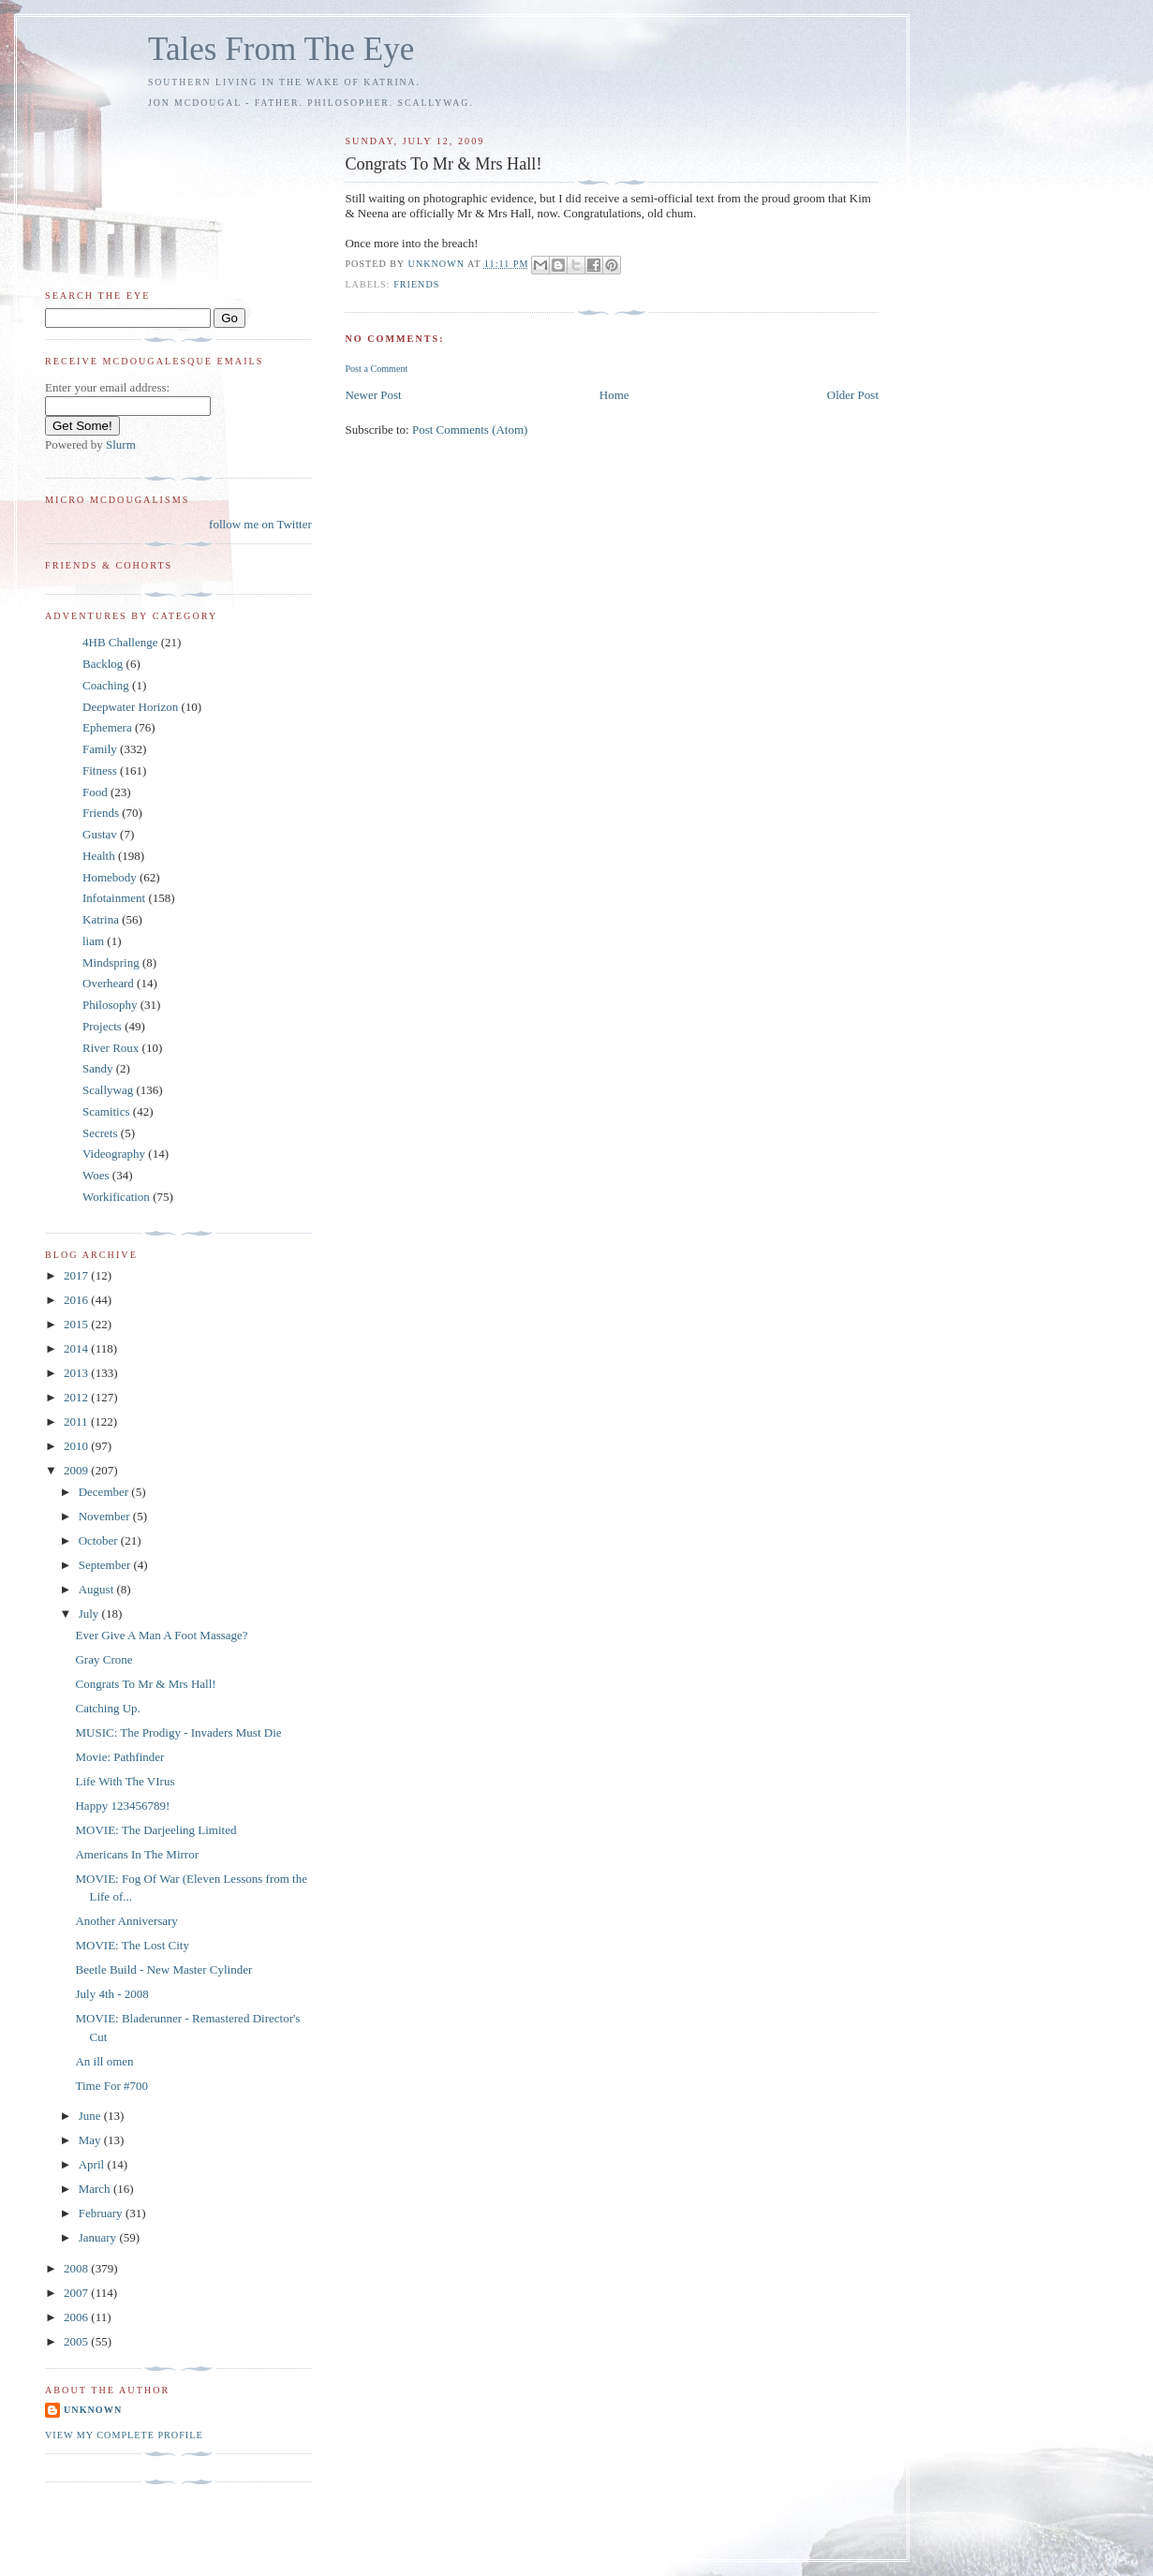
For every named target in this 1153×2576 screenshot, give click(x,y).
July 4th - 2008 (111, 1994)
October (100, 1540)
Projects (102, 1026)
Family (99, 749)
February (102, 2213)
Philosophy (110, 1005)
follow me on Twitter (260, 524)
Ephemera (107, 727)
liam (93, 941)
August (98, 1589)
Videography (113, 1154)
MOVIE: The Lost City (131, 1945)
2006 (77, 2317)
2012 (77, 1397)
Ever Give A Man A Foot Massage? (161, 1635)
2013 (77, 1373)
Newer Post (373, 395)
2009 (77, 1470)
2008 (77, 2268)
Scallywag (107, 1090)
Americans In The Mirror (137, 1854)
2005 (77, 2341)
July (90, 1613)
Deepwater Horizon (130, 707)
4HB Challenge (120, 642)
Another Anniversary (126, 1921)
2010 (77, 1446)
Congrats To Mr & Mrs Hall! (145, 1684)
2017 (77, 1275)
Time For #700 (111, 2086)
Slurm (121, 444)
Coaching (105, 685)
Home (614, 395)
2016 (77, 1300)
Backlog (102, 664)
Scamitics (106, 1111)
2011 (77, 1421)
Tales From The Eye (281, 49)
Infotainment (113, 898)
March (96, 2189)
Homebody (109, 877)
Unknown (93, 2410)
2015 (77, 1324)
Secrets (100, 1133)
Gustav (99, 834)
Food (95, 792)
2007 (77, 2293)
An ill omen (104, 2061)
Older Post (853, 395)
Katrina (100, 919)
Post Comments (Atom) (470, 429)
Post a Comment (376, 368)
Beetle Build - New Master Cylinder (163, 1969)
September (106, 1565)
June (91, 2116)
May (91, 2140)
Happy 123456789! (122, 1806)
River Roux (110, 1048)
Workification (116, 1197)
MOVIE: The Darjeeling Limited (155, 1830)
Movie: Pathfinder (119, 1757)
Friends (416, 284)
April (93, 2164)
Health (98, 856)
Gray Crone (103, 1659)
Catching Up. (107, 1708)
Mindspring (111, 962)
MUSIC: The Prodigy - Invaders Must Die (178, 1732)
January (99, 2237)
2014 (77, 1348)
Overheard (108, 983)
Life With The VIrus (124, 1781)
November (106, 1516)
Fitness (99, 770)
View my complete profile (124, 2435)
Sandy (97, 1068)
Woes (96, 1175)
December (105, 1492)
